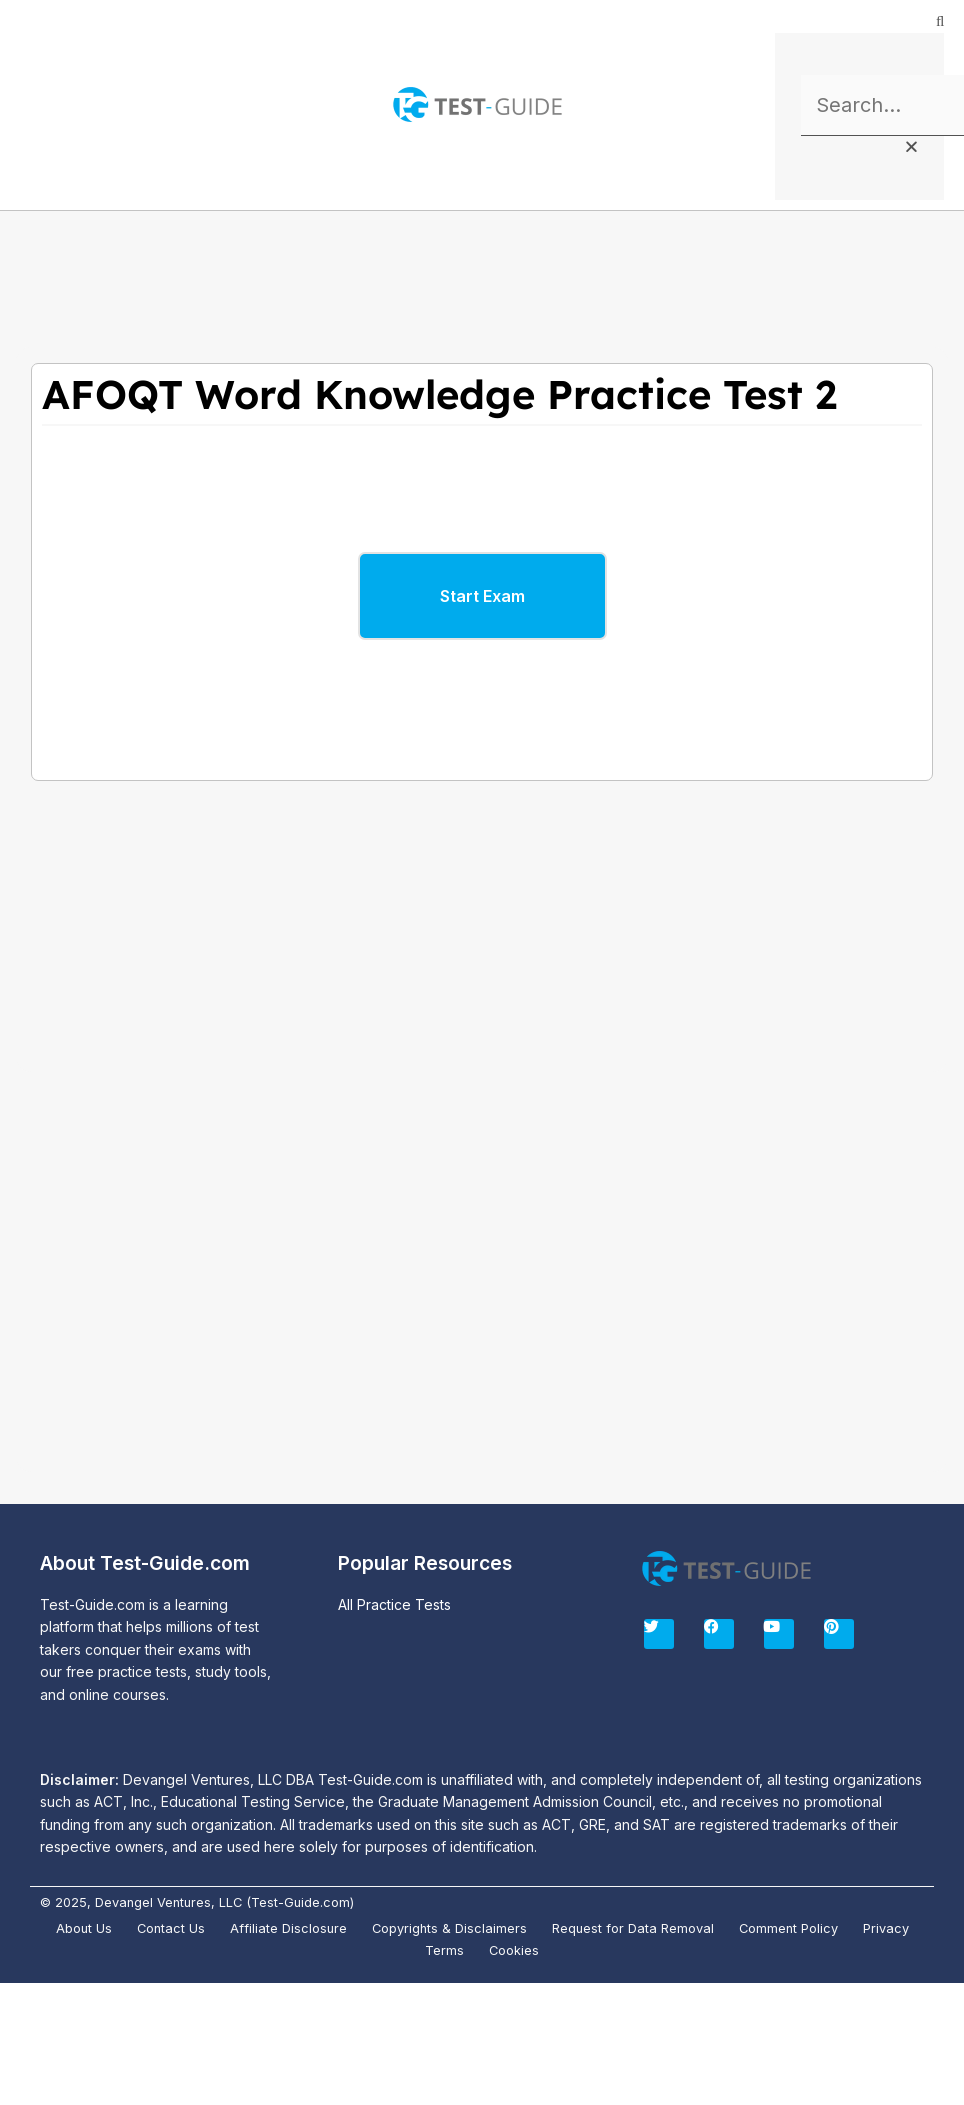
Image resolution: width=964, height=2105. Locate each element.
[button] (30, 105)
